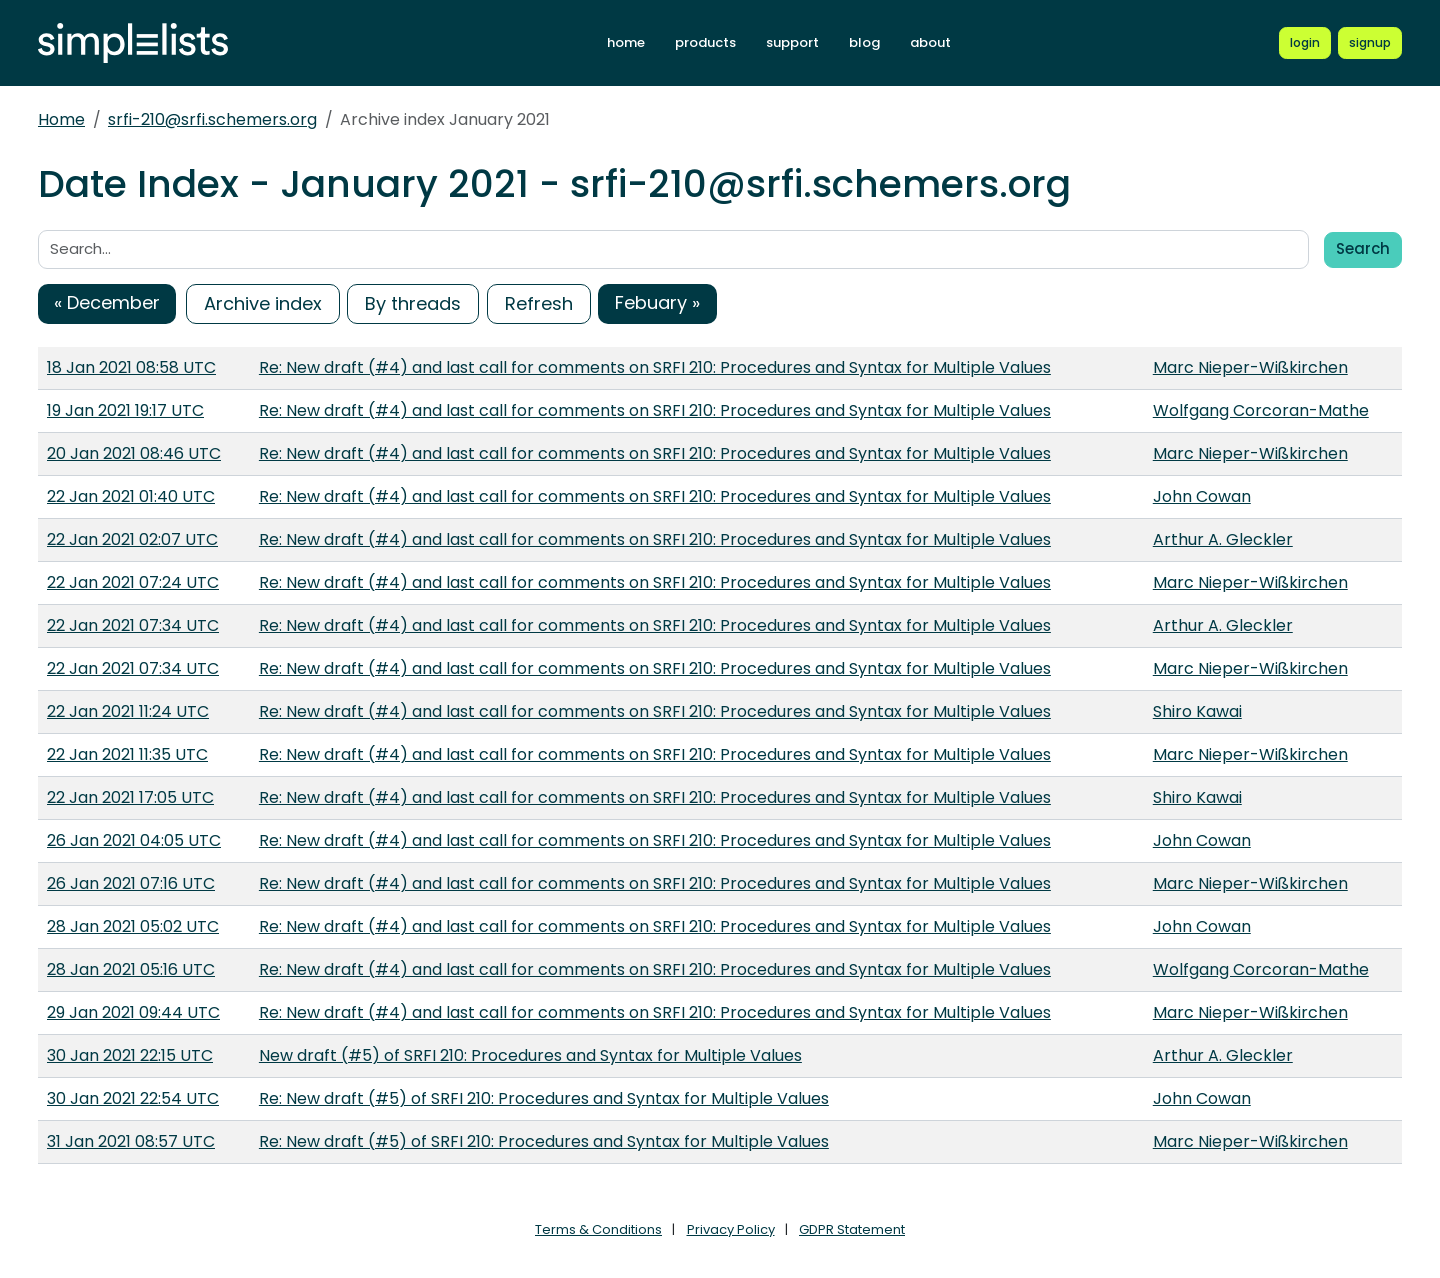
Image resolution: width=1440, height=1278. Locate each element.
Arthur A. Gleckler (1223, 539)
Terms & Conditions (598, 1229)
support (792, 42)
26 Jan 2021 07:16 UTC (131, 883)
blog (864, 42)
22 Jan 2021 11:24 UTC (128, 711)
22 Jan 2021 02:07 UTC (132, 539)
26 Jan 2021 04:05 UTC (134, 840)
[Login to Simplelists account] (1305, 43)
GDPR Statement (852, 1229)
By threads (413, 303)
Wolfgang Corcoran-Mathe (1261, 410)
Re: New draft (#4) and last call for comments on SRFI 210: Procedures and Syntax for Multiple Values (655, 367)
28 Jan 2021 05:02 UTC (133, 926)
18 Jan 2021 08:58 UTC (131, 367)
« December (107, 302)
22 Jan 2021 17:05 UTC (130, 797)
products (705, 42)
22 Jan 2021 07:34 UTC (133, 625)
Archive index (263, 303)
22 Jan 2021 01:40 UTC (131, 496)
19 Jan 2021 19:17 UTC (125, 410)
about (930, 42)
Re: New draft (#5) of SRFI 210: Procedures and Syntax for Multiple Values (544, 1098)
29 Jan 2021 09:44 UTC (133, 1012)
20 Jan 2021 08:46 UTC (134, 453)
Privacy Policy (731, 1229)
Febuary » (657, 302)
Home (61, 119)
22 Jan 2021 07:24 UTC (133, 582)
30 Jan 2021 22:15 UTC (130, 1055)
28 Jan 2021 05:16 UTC (131, 969)
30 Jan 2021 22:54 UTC (133, 1098)
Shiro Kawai (1197, 711)
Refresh (539, 303)
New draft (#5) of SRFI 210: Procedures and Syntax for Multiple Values (530, 1055)
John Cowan (1202, 496)
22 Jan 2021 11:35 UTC (127, 754)
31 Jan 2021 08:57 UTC (131, 1141)
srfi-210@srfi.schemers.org (212, 119)
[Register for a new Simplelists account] (1370, 43)
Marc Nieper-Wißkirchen (1250, 367)
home (626, 42)
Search (1363, 248)
